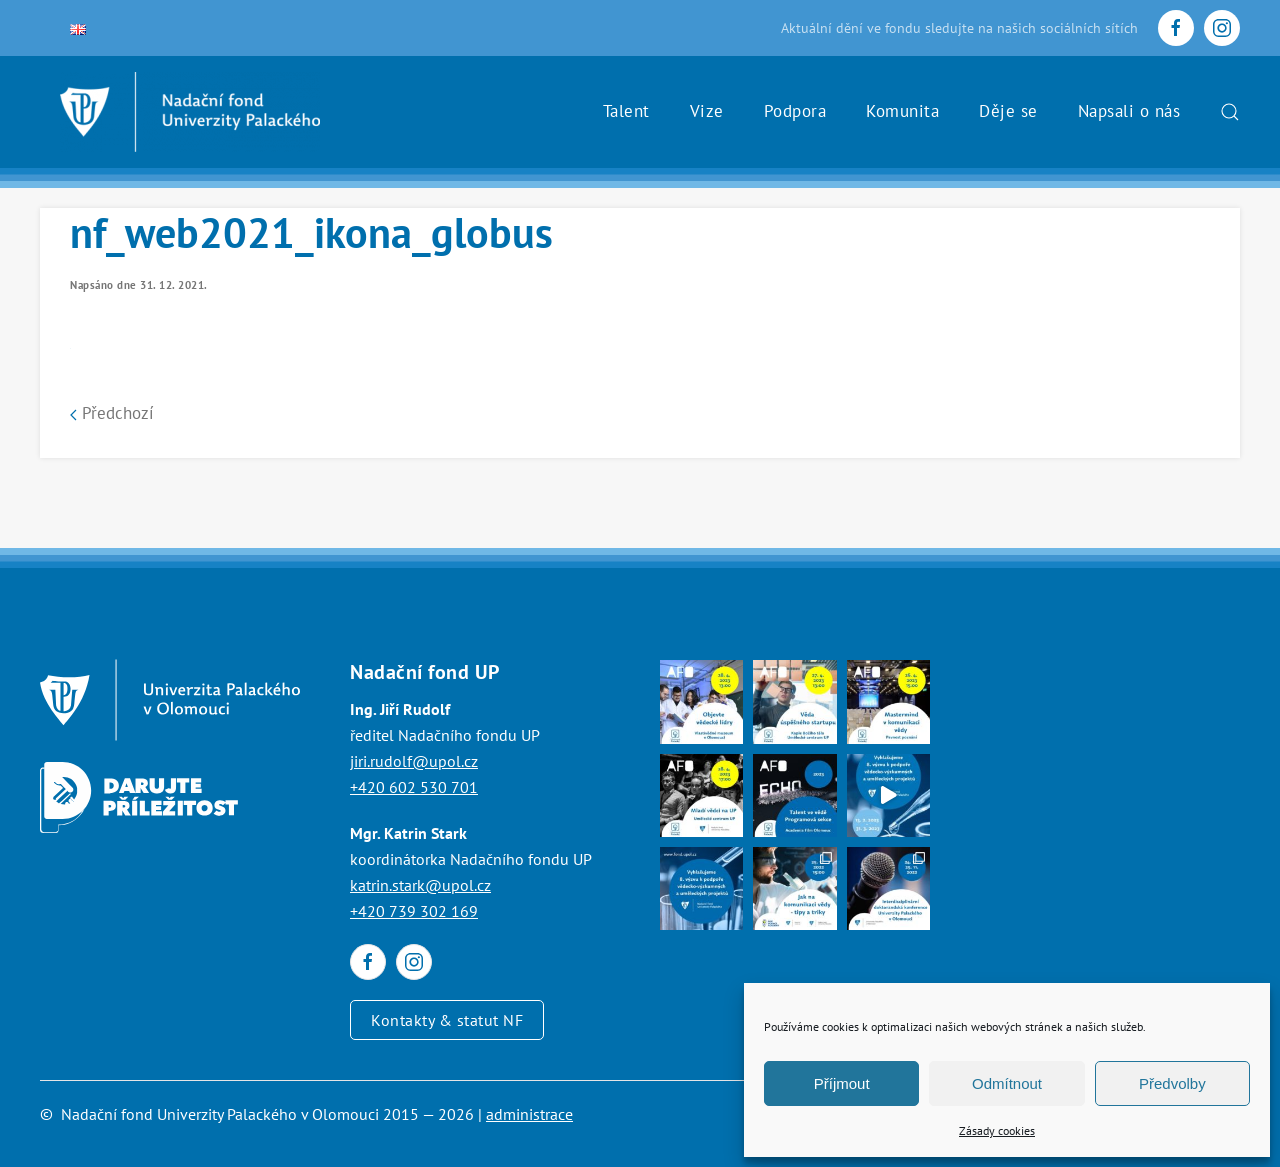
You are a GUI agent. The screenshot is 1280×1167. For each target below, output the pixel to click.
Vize (707, 111)
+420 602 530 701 (414, 787)
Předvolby (1172, 1083)
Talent (626, 111)
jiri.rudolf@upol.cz (414, 761)
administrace (529, 1114)
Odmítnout (1007, 1083)
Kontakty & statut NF (447, 1020)
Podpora (795, 111)
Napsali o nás (1129, 111)
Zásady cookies (997, 1130)
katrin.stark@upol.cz (420, 885)
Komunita (902, 111)
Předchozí (112, 413)
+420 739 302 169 (414, 911)
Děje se (1008, 111)
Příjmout (842, 1083)
